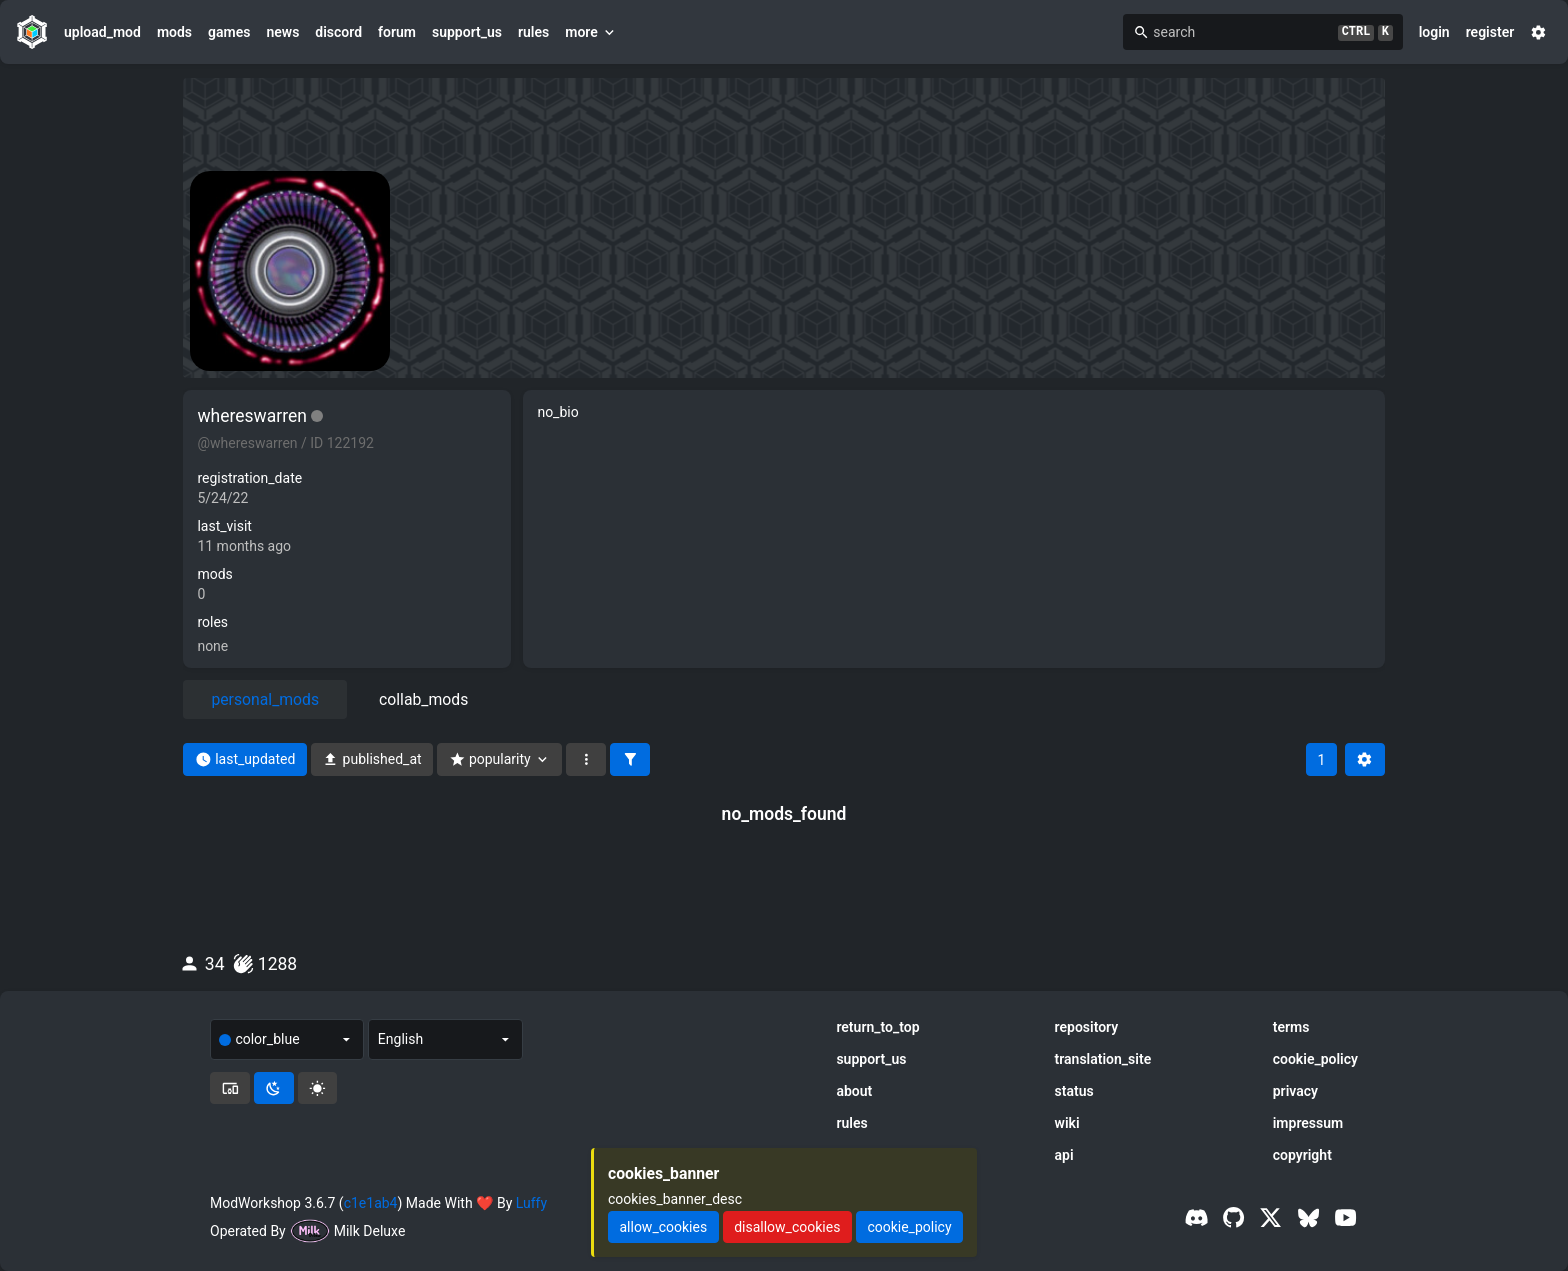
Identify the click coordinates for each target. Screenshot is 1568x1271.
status (1074, 1091)
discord (338, 32)
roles (212, 622)
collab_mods (423, 699)
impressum (1308, 1123)
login (1434, 32)
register (1490, 32)
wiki (1067, 1123)
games (229, 32)
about (854, 1091)
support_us (467, 32)
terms (1291, 1027)
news (282, 32)
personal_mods (265, 699)
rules (533, 32)
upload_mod (102, 32)
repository (1087, 1027)
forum (397, 32)
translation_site (1103, 1059)
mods (174, 32)
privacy (1295, 1091)
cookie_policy (1315, 1059)
